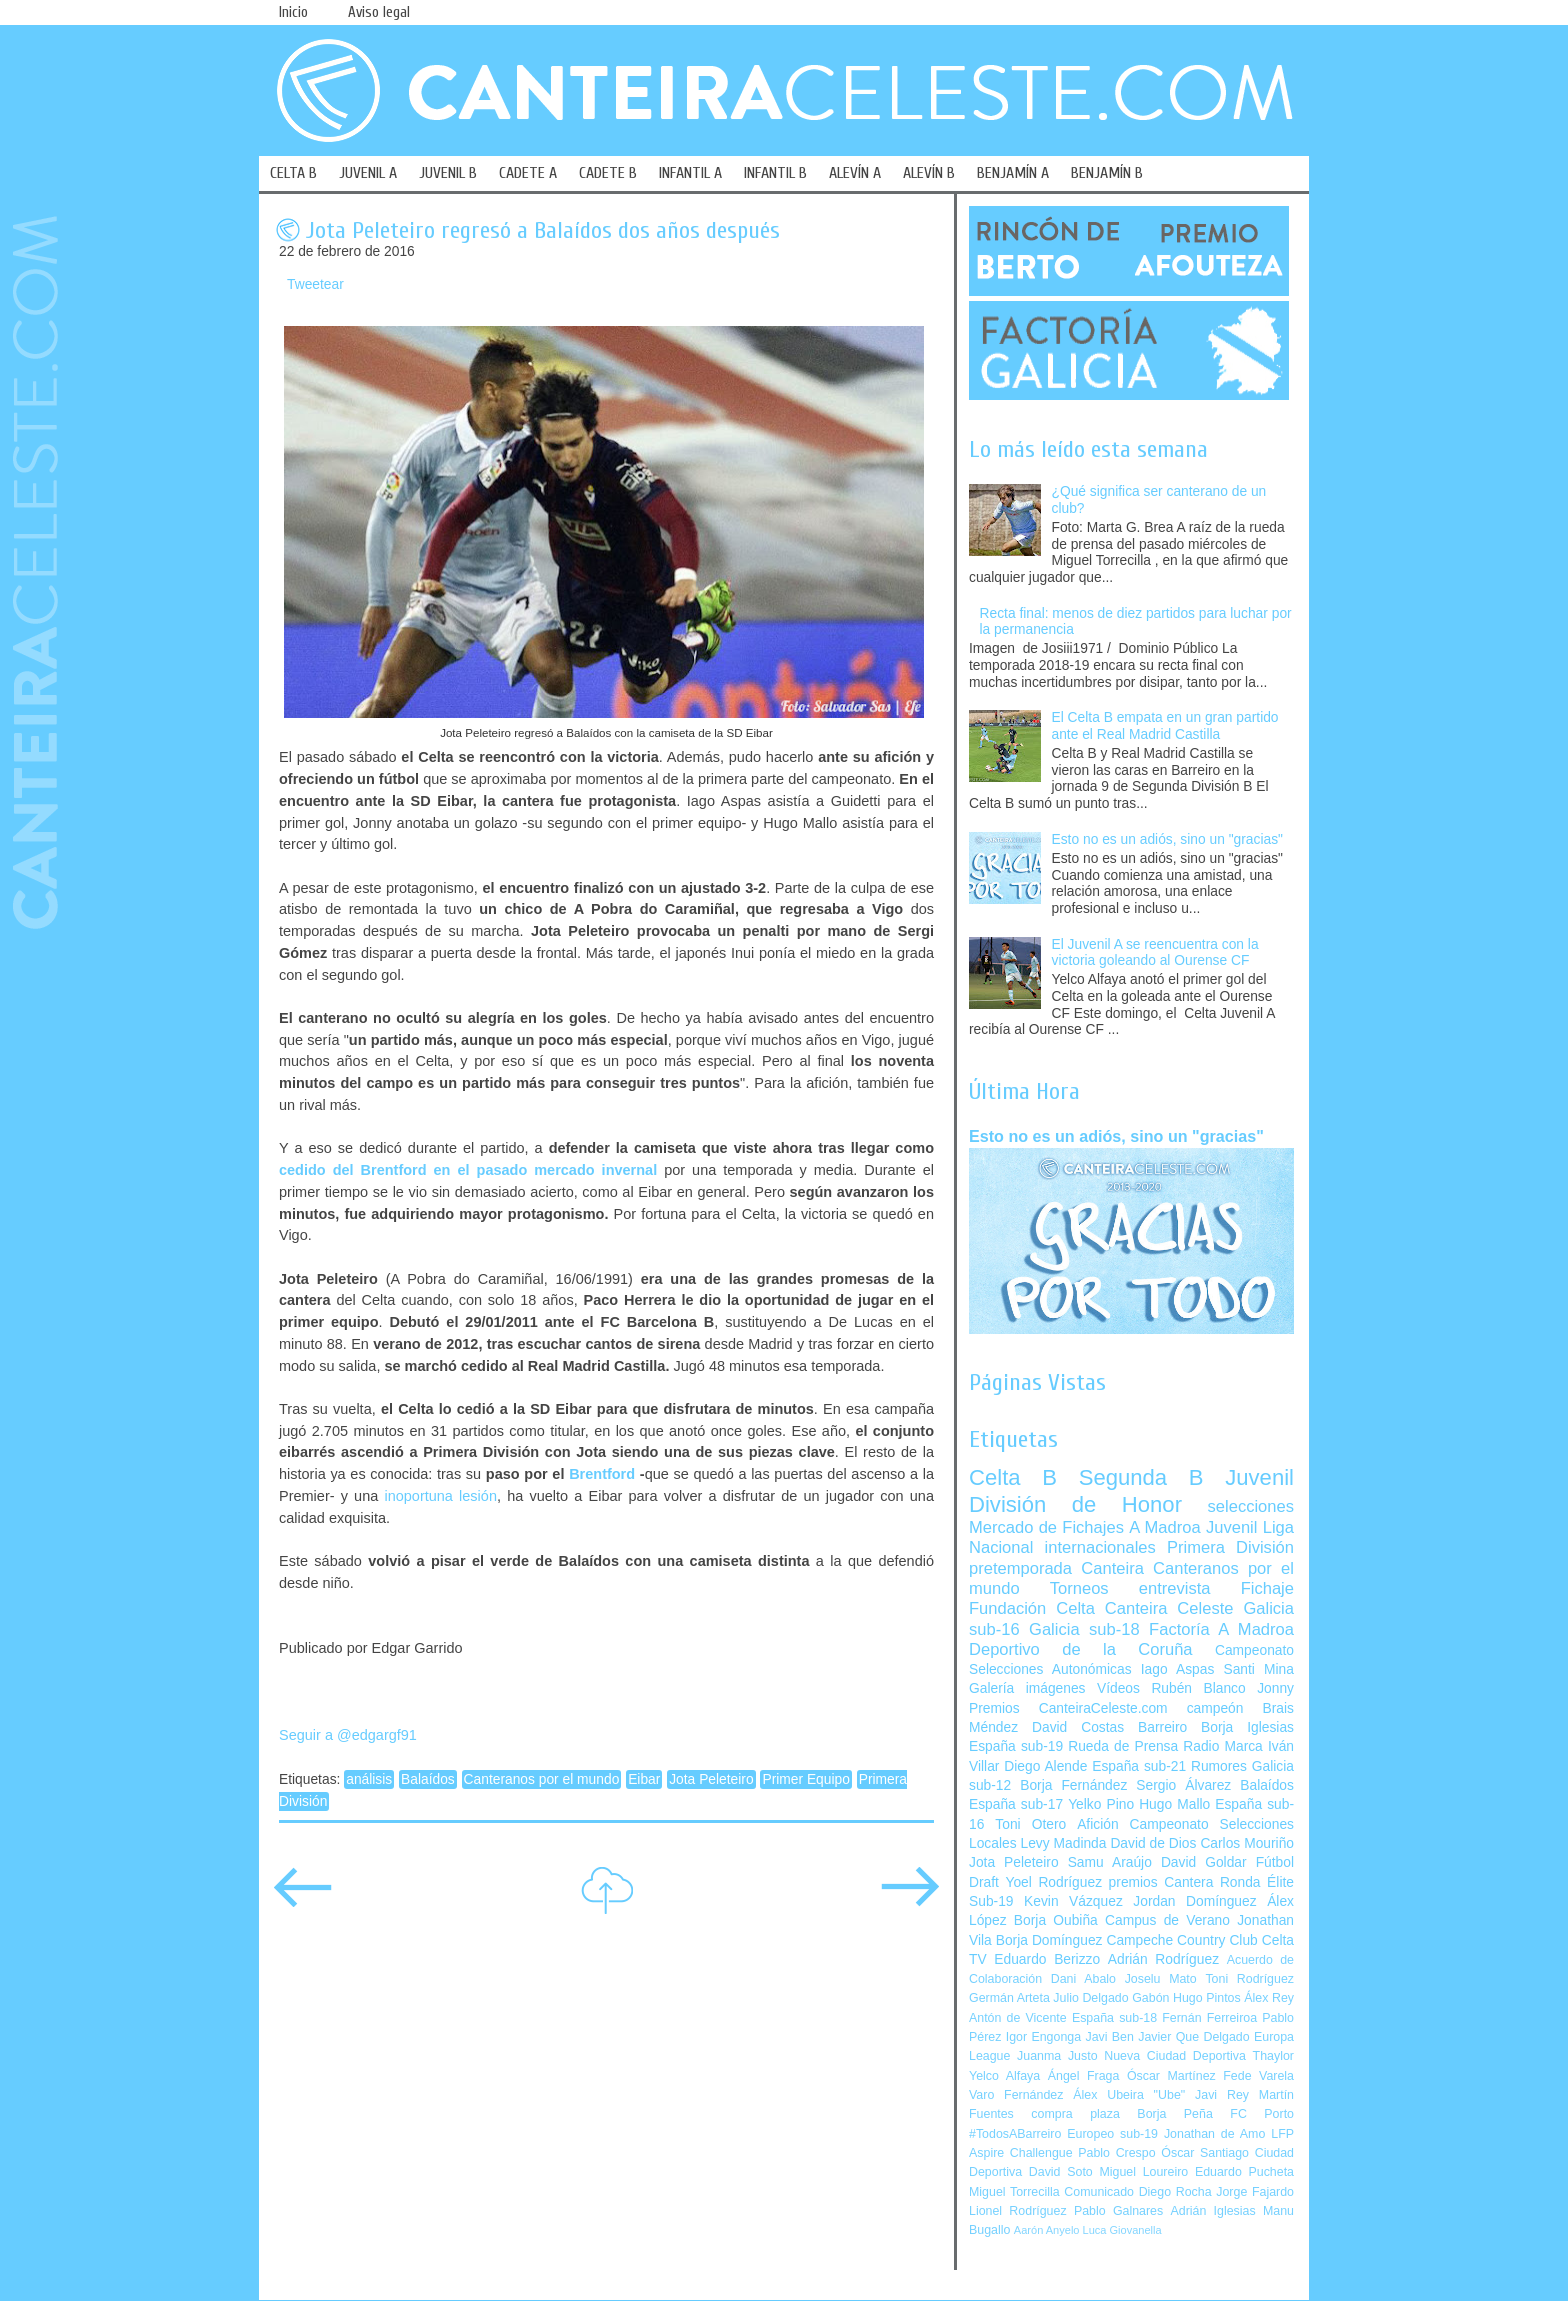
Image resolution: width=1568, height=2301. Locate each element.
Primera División (1230, 1547)
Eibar (644, 1779)
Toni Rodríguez (1249, 1979)
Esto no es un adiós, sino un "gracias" (1167, 839)
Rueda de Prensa (1123, 1746)
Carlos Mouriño (1247, 1843)
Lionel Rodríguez (1018, 2211)
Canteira (1112, 1568)
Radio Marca (1223, 1746)
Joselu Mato (1161, 1979)
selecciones (1251, 1506)
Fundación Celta (1032, 1608)
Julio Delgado (1090, 1998)
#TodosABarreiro (1015, 2134)
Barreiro (1162, 1727)
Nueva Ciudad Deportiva (1175, 2056)
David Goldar (1204, 1862)
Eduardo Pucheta (1244, 2172)
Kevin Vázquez (1073, 1901)
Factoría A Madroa (1221, 1629)
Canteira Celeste (1169, 1608)
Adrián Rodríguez (1163, 1959)
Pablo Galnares (1118, 2211)
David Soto (1061, 2172)
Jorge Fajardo (1255, 2192)
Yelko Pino (1101, 1804)
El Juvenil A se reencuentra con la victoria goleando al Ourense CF (1155, 953)
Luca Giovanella (1122, 2230)
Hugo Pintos (1207, 1998)
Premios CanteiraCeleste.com (1068, 1708)
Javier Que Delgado (1193, 2037)
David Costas (1078, 1727)
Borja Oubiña (1056, 1920)
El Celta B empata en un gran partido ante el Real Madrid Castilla (1165, 726)
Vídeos (1118, 1688)
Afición (1097, 1824)
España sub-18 (1114, 2018)
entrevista (1175, 1588)
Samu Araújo (1110, 1862)
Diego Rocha (1175, 2192)
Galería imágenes (1027, 1688)
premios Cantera (1161, 1882)
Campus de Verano (1167, 1920)
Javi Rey (1222, 2095)
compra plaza (1075, 2114)
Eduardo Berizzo (1047, 1959)
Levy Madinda (1063, 1843)
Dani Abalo (1083, 1979)
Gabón (1150, 1998)
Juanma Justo (1057, 2056)
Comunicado (1099, 2192)
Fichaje (1267, 1588)
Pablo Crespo (1116, 2153)
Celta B (1013, 1477)
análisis (369, 1779)
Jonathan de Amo (1214, 2134)
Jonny (1275, 1688)
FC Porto (1262, 2114)
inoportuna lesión (440, 1496)
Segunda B (1141, 1477)
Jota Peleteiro (711, 1779)
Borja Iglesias (1247, 1727)
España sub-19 (1016, 1746)
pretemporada (1020, 1568)
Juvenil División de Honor (1131, 1490)
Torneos (1079, 1588)
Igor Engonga (1043, 2037)
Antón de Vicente (1018, 2018)
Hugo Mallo (1174, 1804)
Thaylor (1273, 2056)
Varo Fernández (1016, 2095)
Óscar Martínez (1171, 2076)
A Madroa (1165, 1527)
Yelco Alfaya (1004, 2076)
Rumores (1219, 1766)
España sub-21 (1139, 1766)
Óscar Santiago (1205, 2153)
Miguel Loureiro (1143, 2172)
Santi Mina (1258, 1669)
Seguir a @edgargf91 (348, 1735)
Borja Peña (1174, 2114)
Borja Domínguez (1049, 1940)
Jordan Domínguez (1194, 1901)
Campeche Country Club (1181, 1940)
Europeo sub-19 (1112, 2134)
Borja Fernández (1073, 1785)
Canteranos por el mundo (542, 1779)
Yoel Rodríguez (1053, 1882)
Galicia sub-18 (1084, 1629)
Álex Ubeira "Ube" (1129, 2095)
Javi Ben (1109, 2037)
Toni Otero (1030, 1824)
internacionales (1100, 1547)
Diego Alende (1045, 1766)
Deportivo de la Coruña (1081, 1649)
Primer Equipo (805, 1779)
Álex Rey (1269, 1998)
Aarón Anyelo (1047, 2230)
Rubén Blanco (1198, 1688)
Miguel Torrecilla (1014, 2192)
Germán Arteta (1009, 1998)
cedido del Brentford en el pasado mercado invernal (468, 1170)
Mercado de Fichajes (1046, 1527)
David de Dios (1153, 1843)
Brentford (602, 1474)
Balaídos (428, 1779)
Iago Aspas (1178, 1669)
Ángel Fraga (1084, 2076)
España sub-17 (1016, 1804)
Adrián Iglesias (1213, 2211)
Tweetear (315, 284)
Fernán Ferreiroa (1209, 2018)
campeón (1215, 1708)
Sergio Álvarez (1183, 1785)
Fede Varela (1258, 2076)
